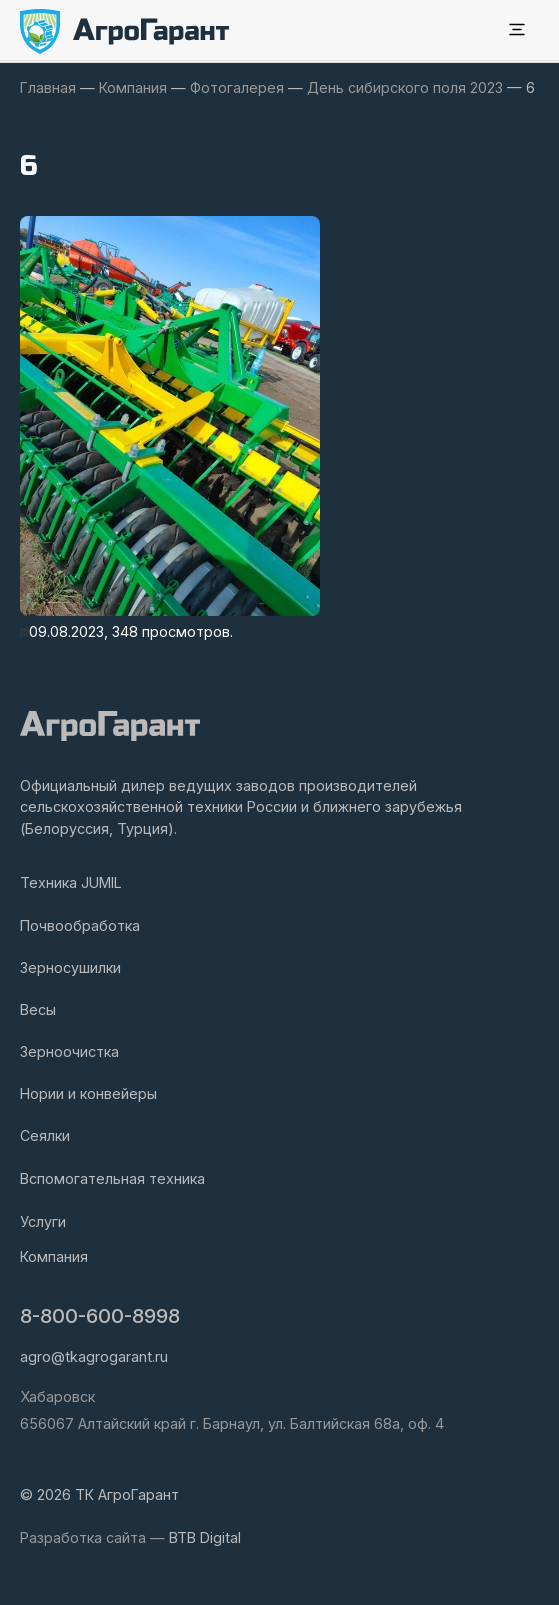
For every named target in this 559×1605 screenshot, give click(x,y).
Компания (54, 1256)
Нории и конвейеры (88, 1093)
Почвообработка (80, 925)
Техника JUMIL (71, 882)
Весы (38, 1009)
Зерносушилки (70, 967)
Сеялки (45, 1135)
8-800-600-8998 (100, 1316)
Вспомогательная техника (112, 1178)
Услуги (43, 1221)
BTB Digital (205, 1537)
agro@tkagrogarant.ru (94, 1356)
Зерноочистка (69, 1051)
